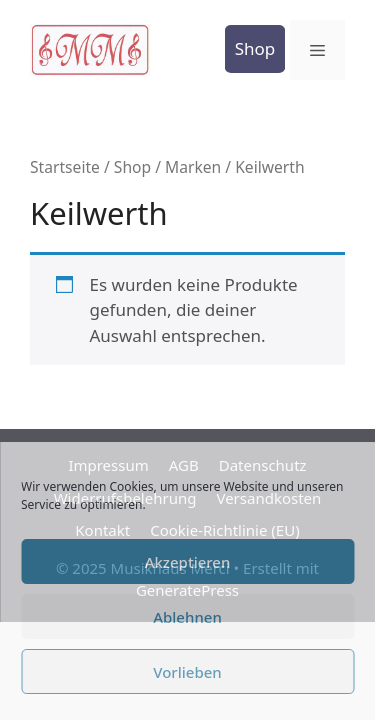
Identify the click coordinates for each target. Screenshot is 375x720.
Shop (255, 48)
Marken (193, 167)
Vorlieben (187, 672)
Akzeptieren (188, 562)
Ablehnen (187, 617)
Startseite (65, 167)
